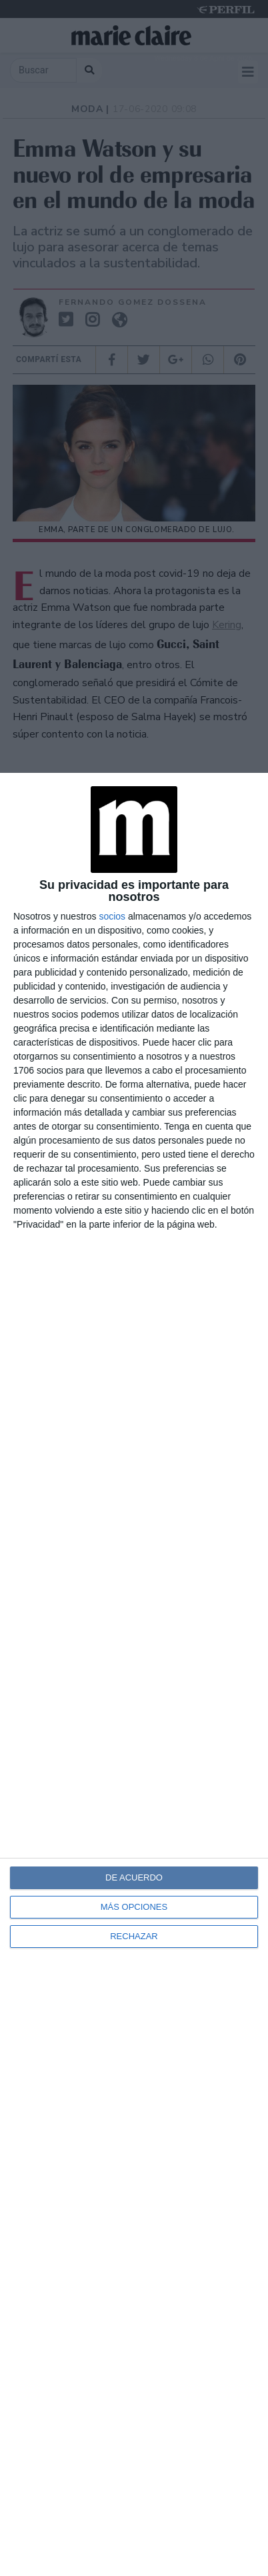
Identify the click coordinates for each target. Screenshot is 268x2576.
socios (112, 916)
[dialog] (134, 1674)
